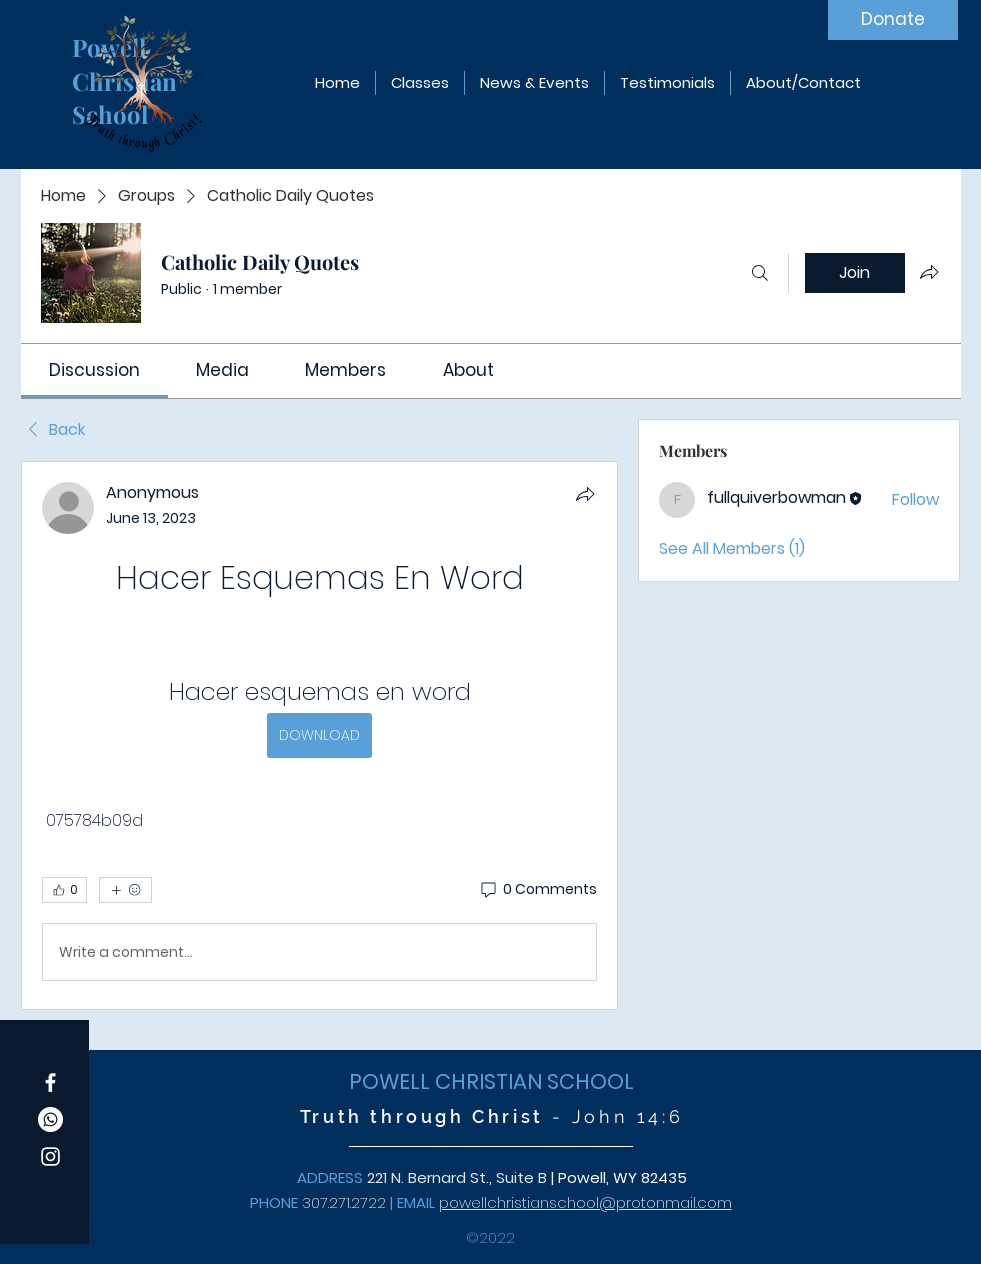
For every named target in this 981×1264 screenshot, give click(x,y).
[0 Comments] (537, 890)
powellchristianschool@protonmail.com (585, 1202)
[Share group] (929, 272)
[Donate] (893, 20)
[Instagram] (50, 1156)
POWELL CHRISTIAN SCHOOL (491, 1081)
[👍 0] (64, 890)
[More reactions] (125, 890)
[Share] (585, 494)
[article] (320, 735)
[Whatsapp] (50, 1119)
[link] (94, 370)
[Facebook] (50, 1082)
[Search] (760, 273)
